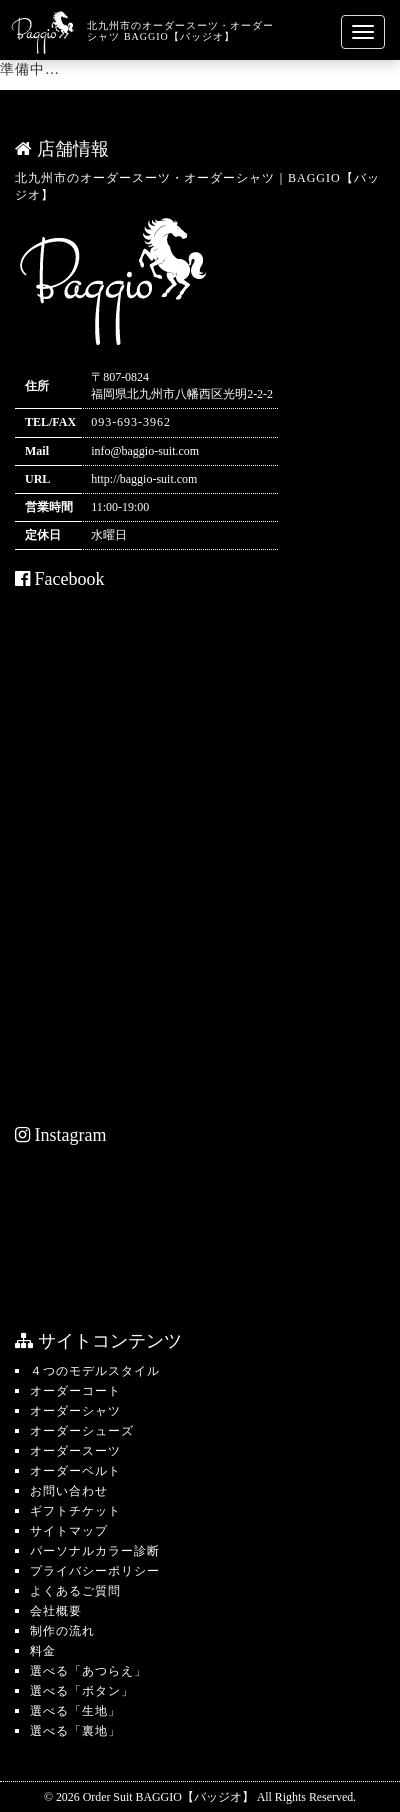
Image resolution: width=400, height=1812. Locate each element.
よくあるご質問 (75, 1591)
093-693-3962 (131, 422)
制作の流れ (62, 1631)
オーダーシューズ (82, 1431)
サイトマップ (69, 1531)
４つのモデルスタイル (95, 1371)
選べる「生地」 (75, 1711)
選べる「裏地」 (75, 1731)
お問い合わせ (69, 1491)
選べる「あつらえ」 (88, 1671)
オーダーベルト (75, 1471)
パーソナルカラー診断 (95, 1551)
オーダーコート (75, 1391)
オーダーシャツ (75, 1411)
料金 (43, 1651)
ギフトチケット (75, 1511)
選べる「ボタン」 (82, 1691)
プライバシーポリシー (95, 1571)
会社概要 (56, 1611)
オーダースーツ (75, 1451)
